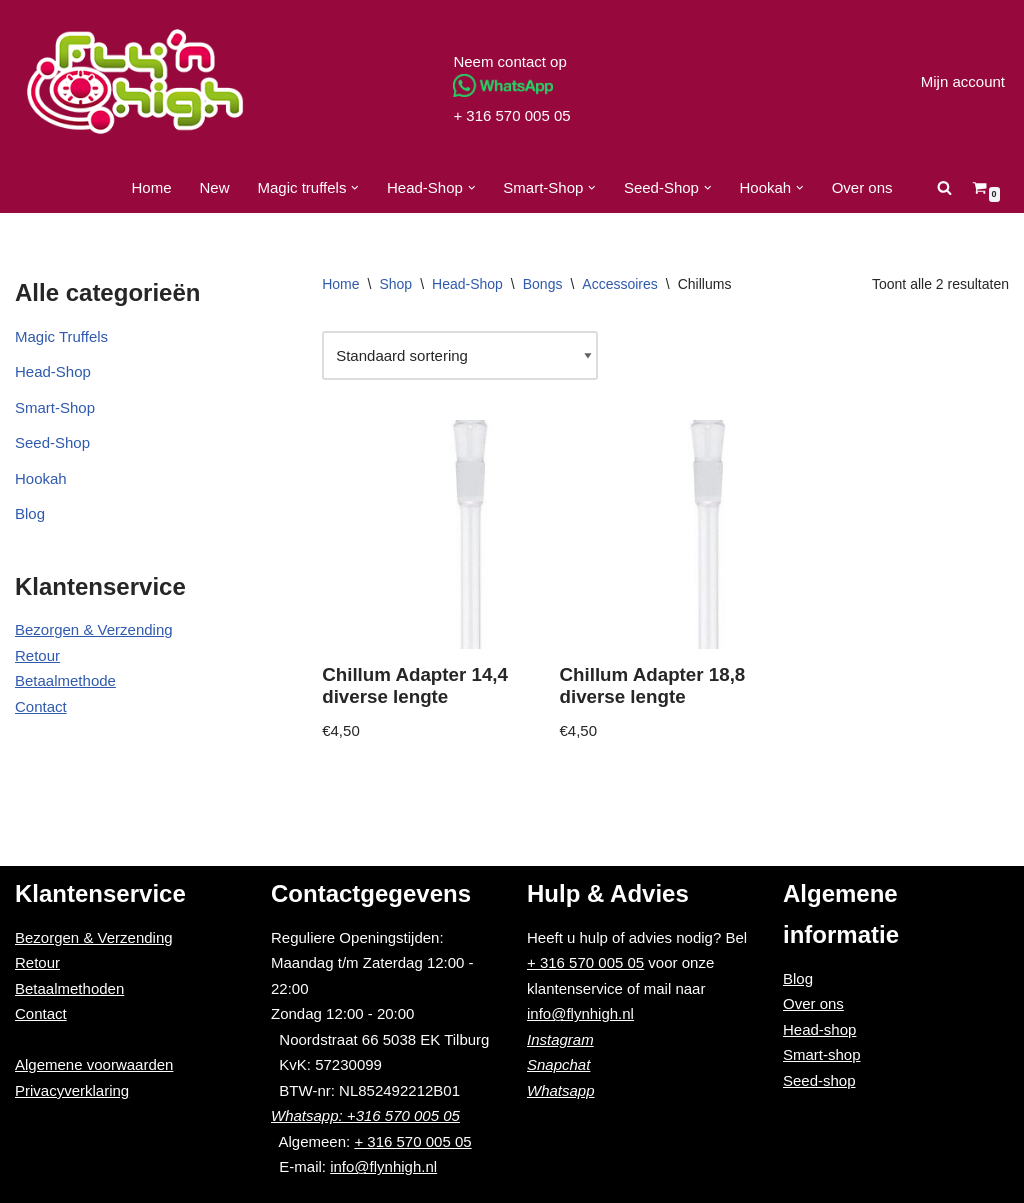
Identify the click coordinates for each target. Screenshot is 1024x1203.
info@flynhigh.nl (383, 1166)
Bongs (543, 284)
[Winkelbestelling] (460, 356)
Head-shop (819, 1029)
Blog (30, 513)
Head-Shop (53, 371)
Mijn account (963, 81)
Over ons (862, 187)
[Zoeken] (944, 187)
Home (151, 187)
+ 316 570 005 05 (511, 115)
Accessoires (619, 284)
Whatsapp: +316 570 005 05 (365, 1115)
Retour (37, 655)
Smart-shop (822, 1054)
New (215, 187)
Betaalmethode (65, 680)
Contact (41, 706)
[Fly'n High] (135, 81)
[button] (355, 188)
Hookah (41, 478)
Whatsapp (561, 1090)
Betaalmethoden (69, 988)
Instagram (560, 1039)
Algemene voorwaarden (94, 1064)
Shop (395, 284)
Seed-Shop (52, 442)
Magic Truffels (61, 336)
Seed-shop (819, 1080)
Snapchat (558, 1064)
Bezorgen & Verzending (94, 629)
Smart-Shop (55, 407)
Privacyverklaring (72, 1090)
